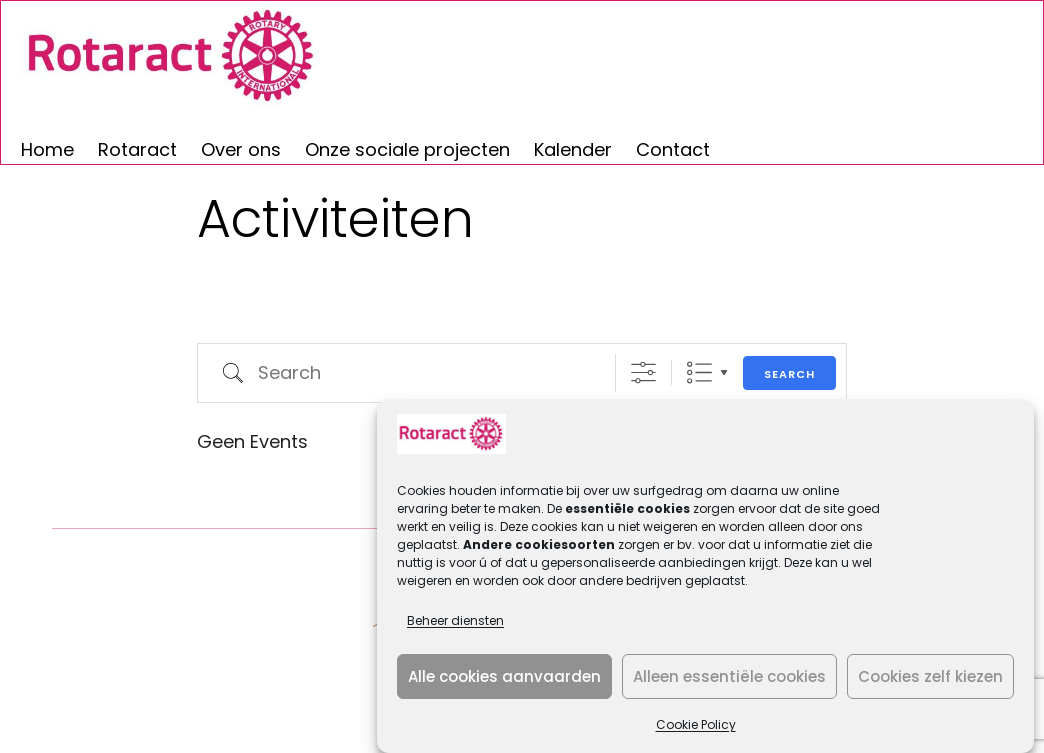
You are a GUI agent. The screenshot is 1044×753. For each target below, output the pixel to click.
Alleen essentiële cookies (729, 676)
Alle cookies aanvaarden (504, 676)
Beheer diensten (455, 620)
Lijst (699, 372)
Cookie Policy (696, 724)
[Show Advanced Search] (643, 372)
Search (789, 374)
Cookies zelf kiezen (930, 676)
